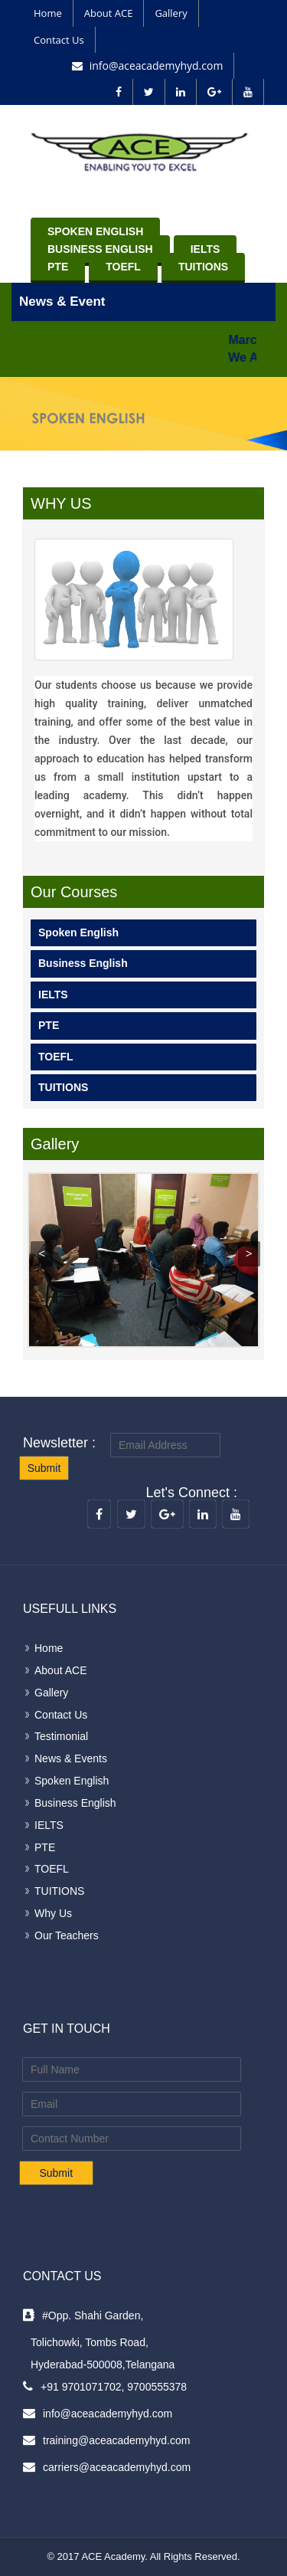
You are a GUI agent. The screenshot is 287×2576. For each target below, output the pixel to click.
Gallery (171, 13)
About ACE (108, 13)
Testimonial (61, 1736)
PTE (57, 267)
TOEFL (123, 267)
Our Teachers (66, 1935)
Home (48, 13)
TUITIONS (203, 267)
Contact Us (59, 40)
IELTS (205, 249)
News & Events (70, 1758)
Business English (100, 249)
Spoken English (95, 231)
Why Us (53, 1913)
